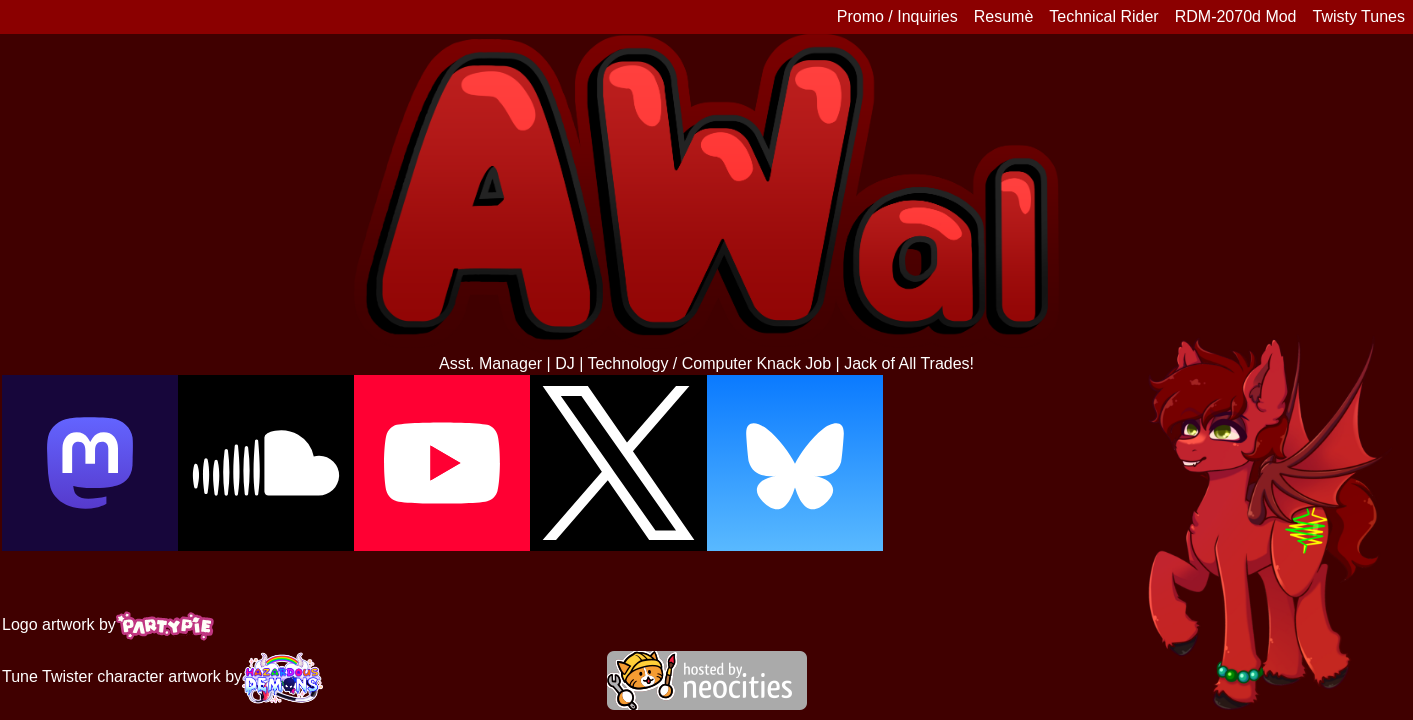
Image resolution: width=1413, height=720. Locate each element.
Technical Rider (1103, 16)
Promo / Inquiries (897, 16)
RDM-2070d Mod (1236, 16)
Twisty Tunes (1359, 16)
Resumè (1004, 16)
